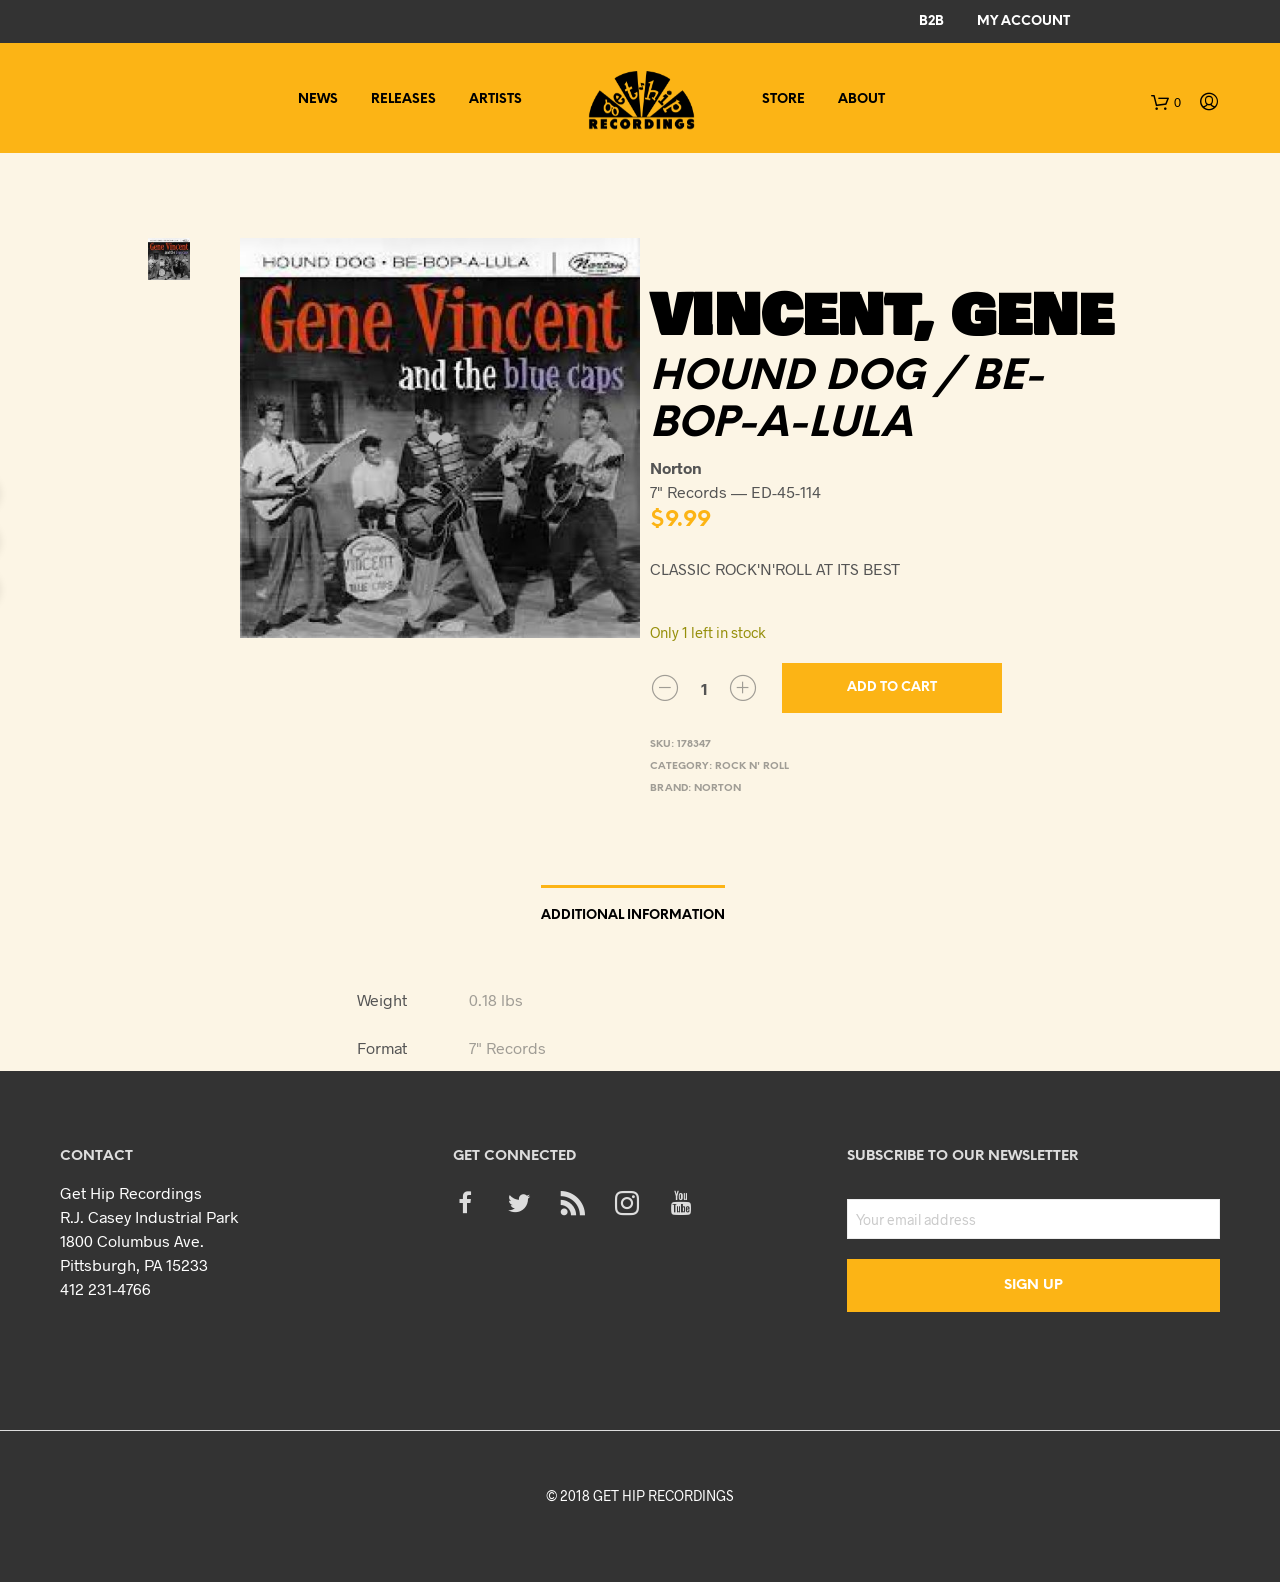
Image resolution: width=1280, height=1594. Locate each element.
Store (783, 99)
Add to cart (892, 687)
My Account (1023, 21)
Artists (495, 99)
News (318, 99)
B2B (931, 21)
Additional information (633, 915)
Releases (403, 99)
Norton (717, 788)
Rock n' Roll (752, 766)
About (861, 99)
